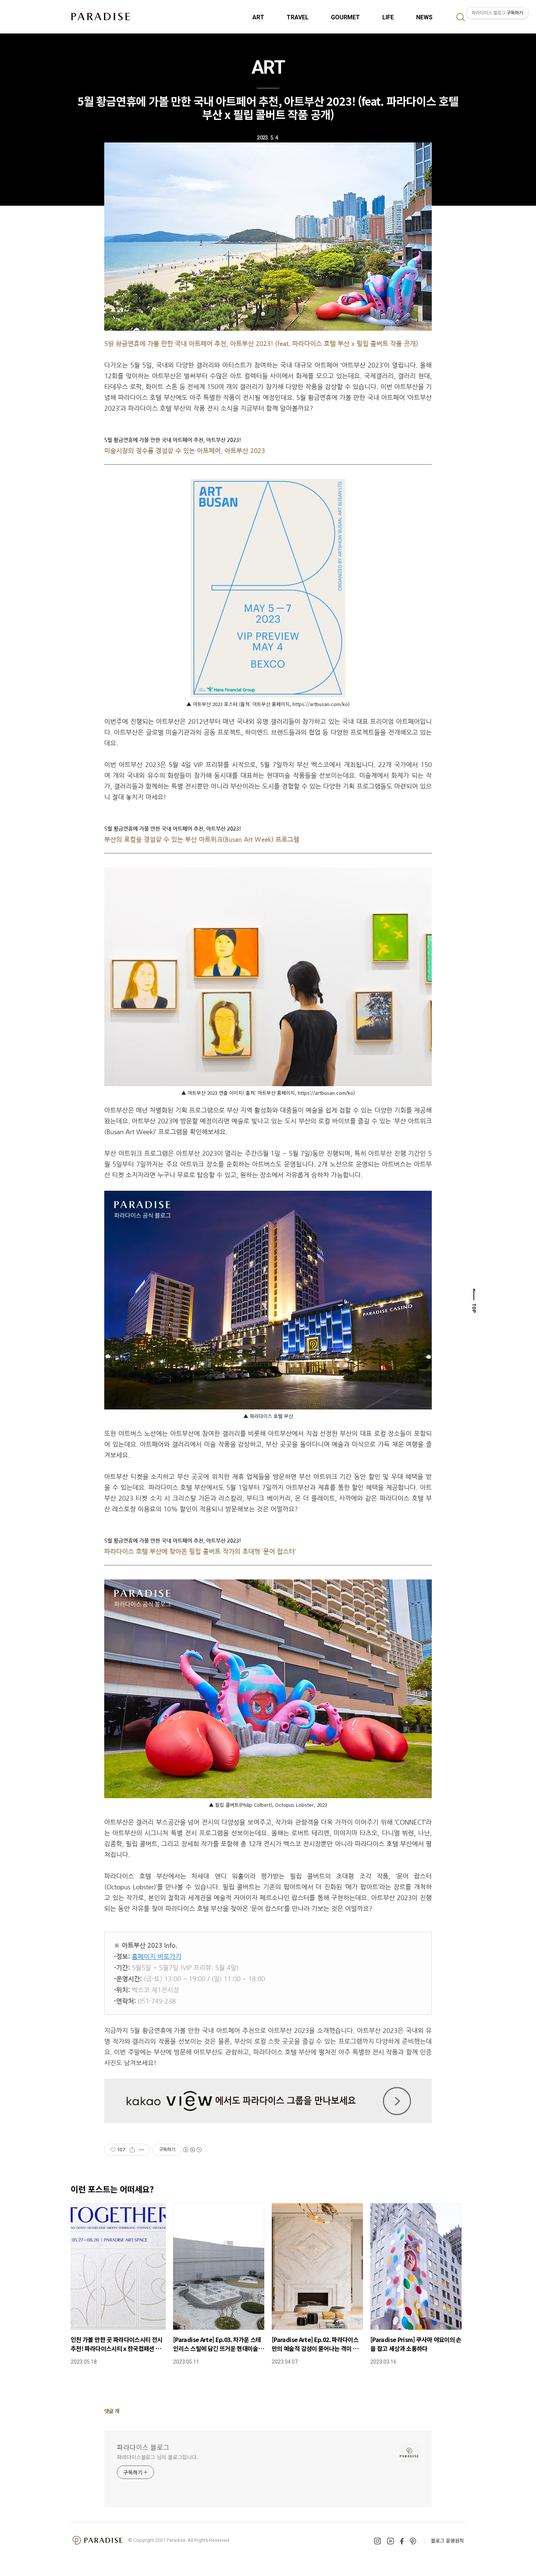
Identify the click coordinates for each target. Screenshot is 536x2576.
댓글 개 (111, 2411)
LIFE (388, 17)
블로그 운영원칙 (447, 2540)
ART (258, 17)
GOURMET (345, 17)
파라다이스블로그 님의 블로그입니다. (157, 2457)
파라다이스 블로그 (143, 2446)
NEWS (424, 17)
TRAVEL (298, 17)
